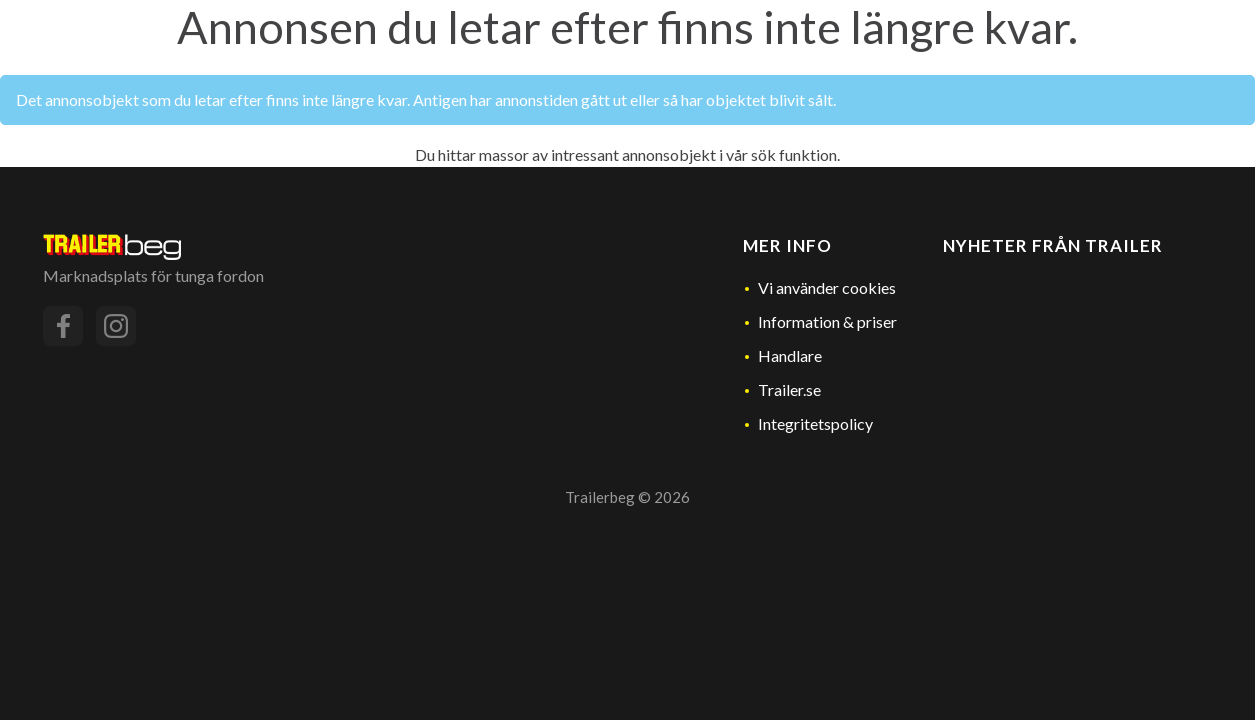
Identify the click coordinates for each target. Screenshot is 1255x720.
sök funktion (794, 154)
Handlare (790, 355)
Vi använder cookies (827, 287)
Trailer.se (789, 389)
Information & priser (827, 321)
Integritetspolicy (815, 423)
